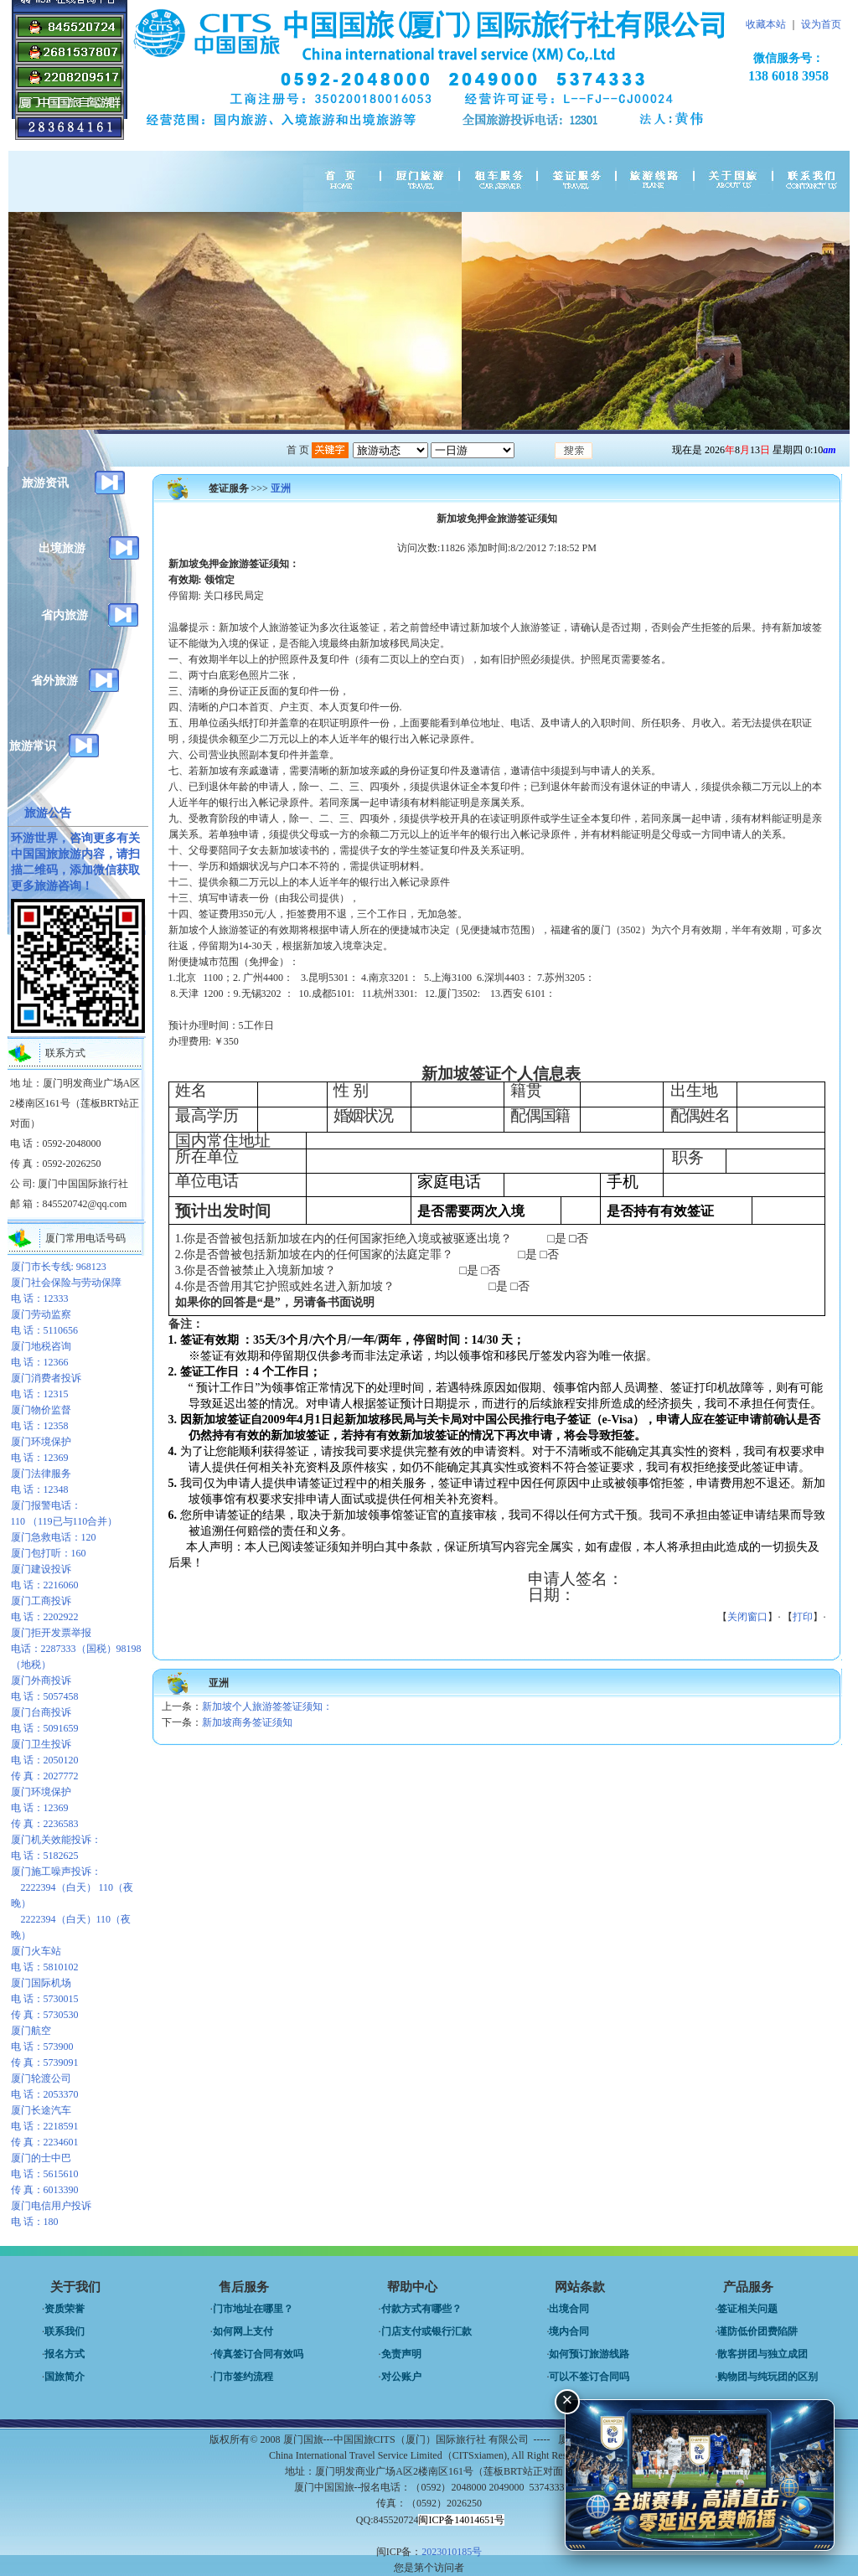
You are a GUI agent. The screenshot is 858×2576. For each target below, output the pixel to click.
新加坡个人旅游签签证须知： (267, 1706)
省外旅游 (54, 680)
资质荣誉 (64, 2309)
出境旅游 (62, 548)
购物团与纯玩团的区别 (767, 2376)
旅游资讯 (45, 483)
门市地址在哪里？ (253, 2309)
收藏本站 (766, 24)
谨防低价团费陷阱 (757, 2331)
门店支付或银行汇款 (426, 2331)
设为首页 (821, 24)
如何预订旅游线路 (589, 2354)
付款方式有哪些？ (421, 2309)
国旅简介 (64, 2376)
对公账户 (401, 2376)
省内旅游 (64, 615)
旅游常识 (32, 746)
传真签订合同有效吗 (258, 2354)
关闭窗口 (747, 1617)
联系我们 (64, 2331)
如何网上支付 (243, 2331)
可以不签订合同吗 (589, 2376)
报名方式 (64, 2354)
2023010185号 (451, 2552)
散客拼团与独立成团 (762, 2354)
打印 (803, 1617)
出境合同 (569, 2309)
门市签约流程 (243, 2376)
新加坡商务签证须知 (247, 1722)
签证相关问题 (747, 2309)
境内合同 (569, 2331)
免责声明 (401, 2354)
